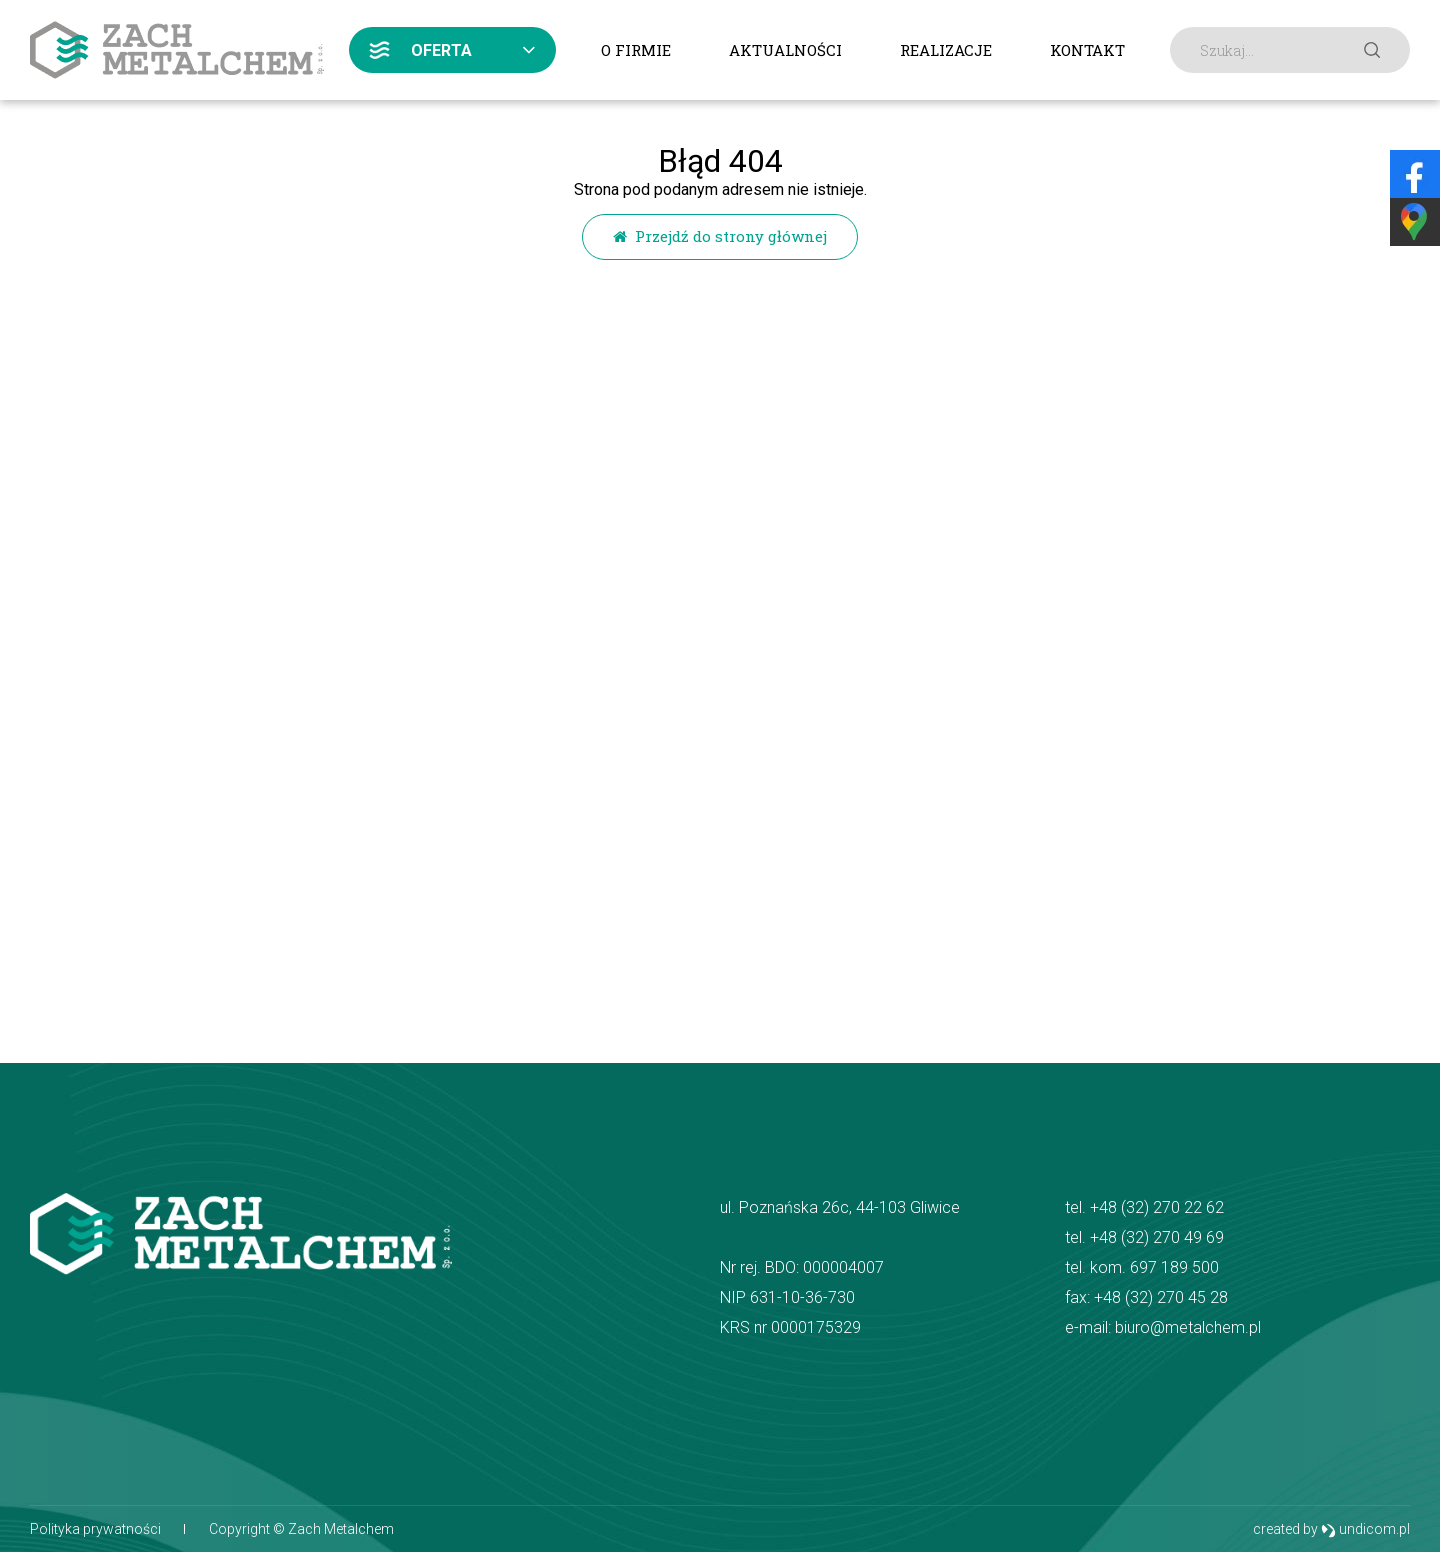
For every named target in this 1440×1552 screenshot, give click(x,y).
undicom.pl (1365, 1529)
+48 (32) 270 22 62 (1157, 1207)
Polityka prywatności (95, 1529)
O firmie (636, 50)
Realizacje (946, 50)
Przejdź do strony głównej (720, 236)
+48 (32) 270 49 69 (1157, 1237)
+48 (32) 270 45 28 (1161, 1297)
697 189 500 (1174, 1267)
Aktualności (785, 50)
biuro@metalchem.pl (1188, 1327)
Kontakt (1087, 50)
